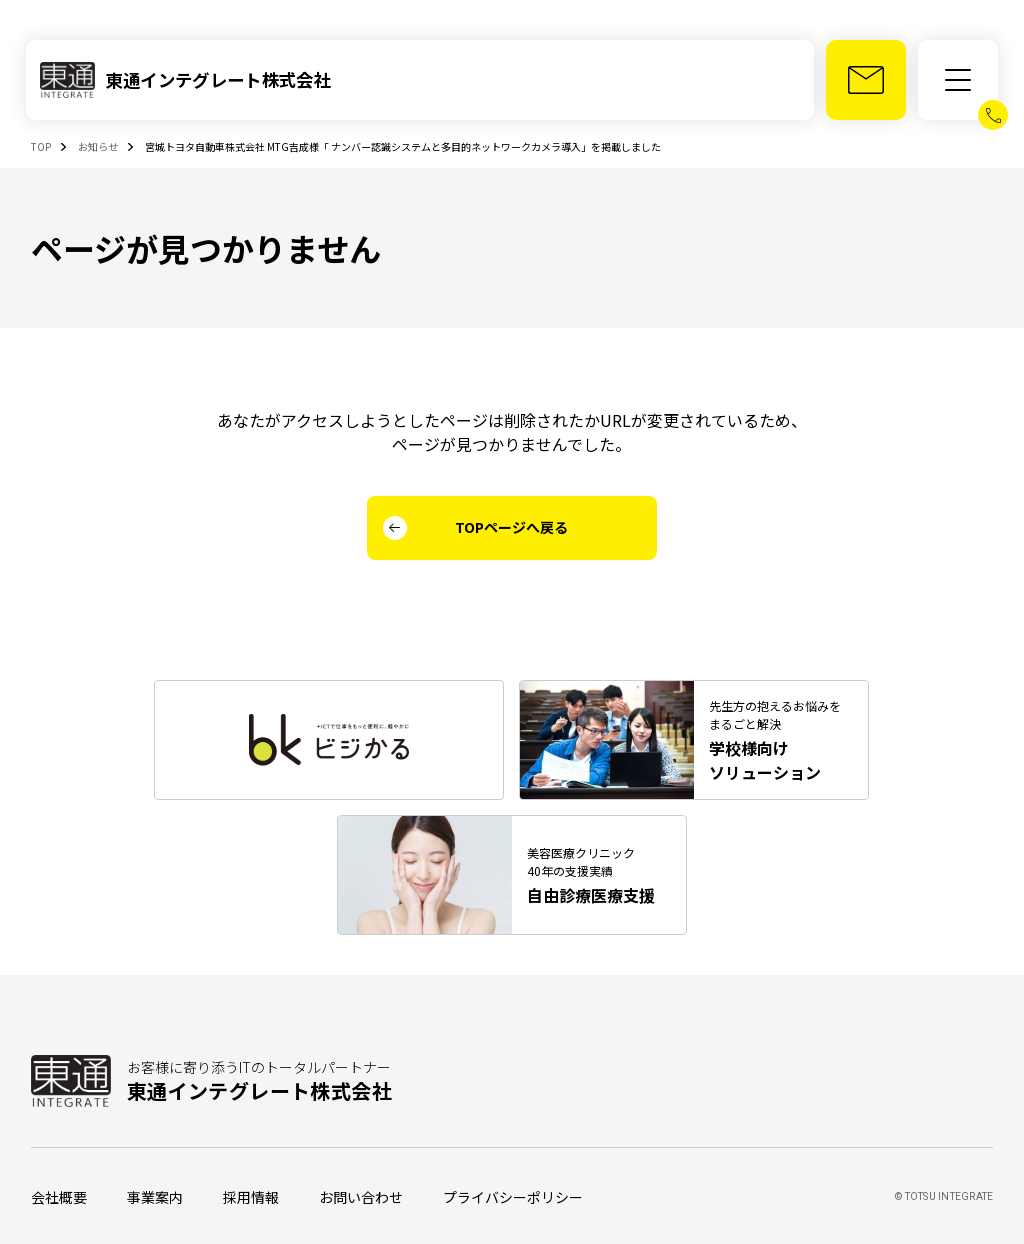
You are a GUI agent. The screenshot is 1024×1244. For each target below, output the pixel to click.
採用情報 (251, 1197)
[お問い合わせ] (866, 80)
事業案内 (155, 1197)
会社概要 (59, 1197)
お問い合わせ (361, 1197)
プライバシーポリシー (513, 1197)
